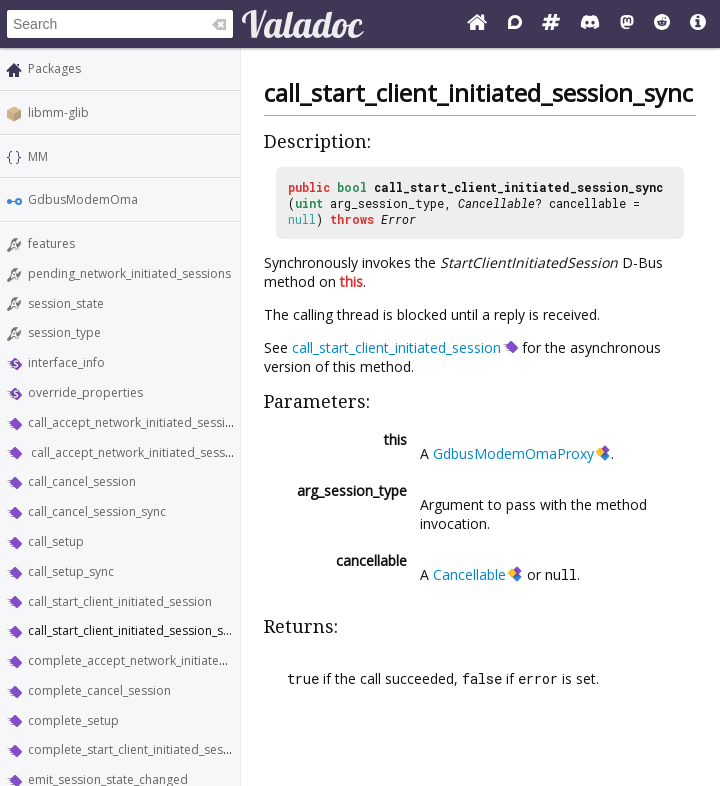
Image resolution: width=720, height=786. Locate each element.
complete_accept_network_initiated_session (151, 660)
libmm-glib (58, 112)
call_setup (56, 541)
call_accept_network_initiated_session (134, 422)
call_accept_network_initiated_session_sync (150, 452)
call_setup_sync (71, 571)
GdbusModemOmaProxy (513, 453)
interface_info (66, 362)
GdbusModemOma (83, 199)
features (51, 243)
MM (38, 156)
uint (309, 203)
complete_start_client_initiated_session (137, 749)
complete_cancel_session (99, 690)
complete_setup (73, 720)
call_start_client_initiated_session (120, 601)
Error (398, 219)
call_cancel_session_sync (97, 511)
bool (352, 187)
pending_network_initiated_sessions (129, 273)
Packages (54, 68)
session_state (66, 303)
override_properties (85, 392)
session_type (64, 332)
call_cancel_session (82, 481)
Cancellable (496, 203)
